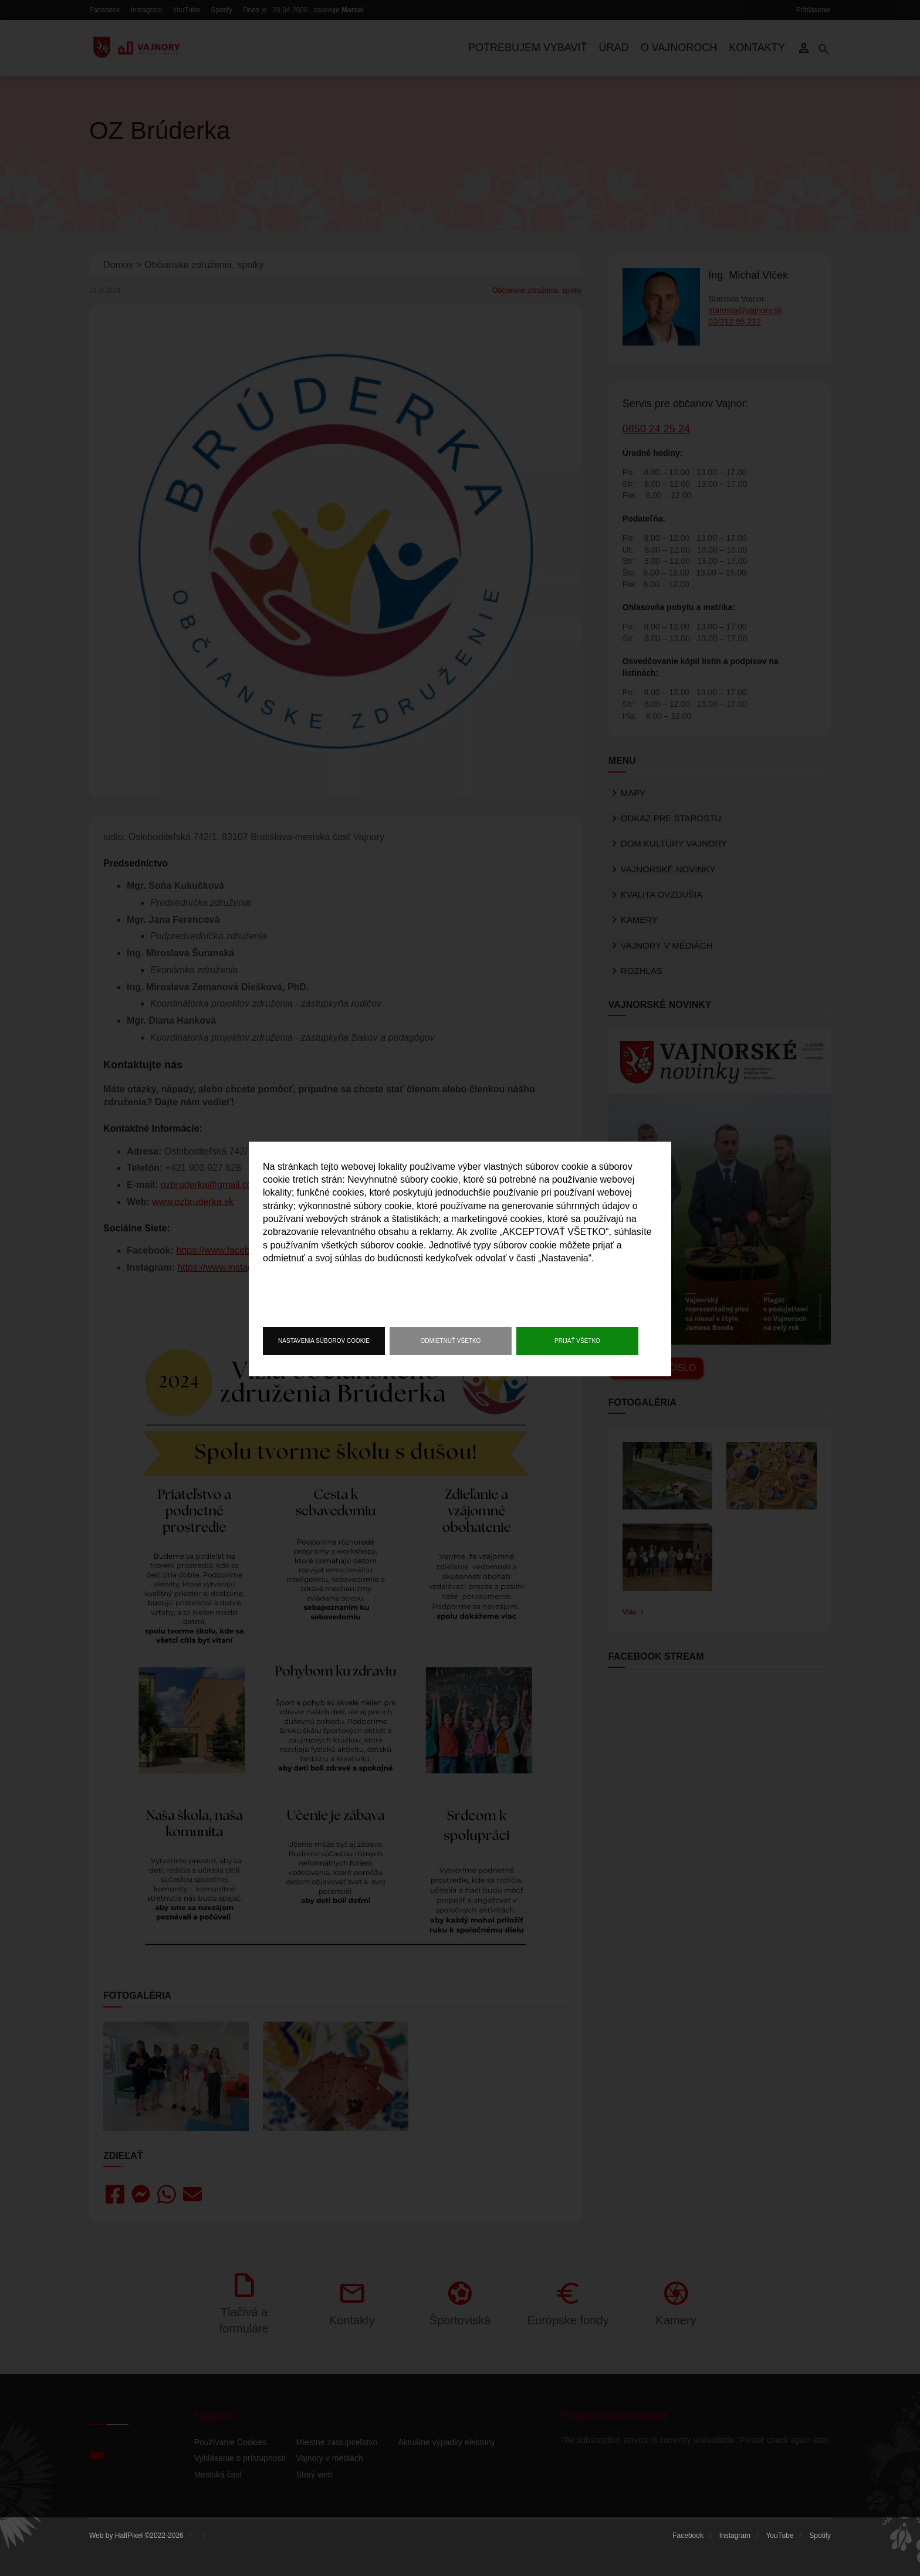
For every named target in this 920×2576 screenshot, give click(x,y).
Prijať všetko (577, 1341)
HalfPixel (129, 2535)
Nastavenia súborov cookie (324, 1341)
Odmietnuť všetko (451, 1341)
